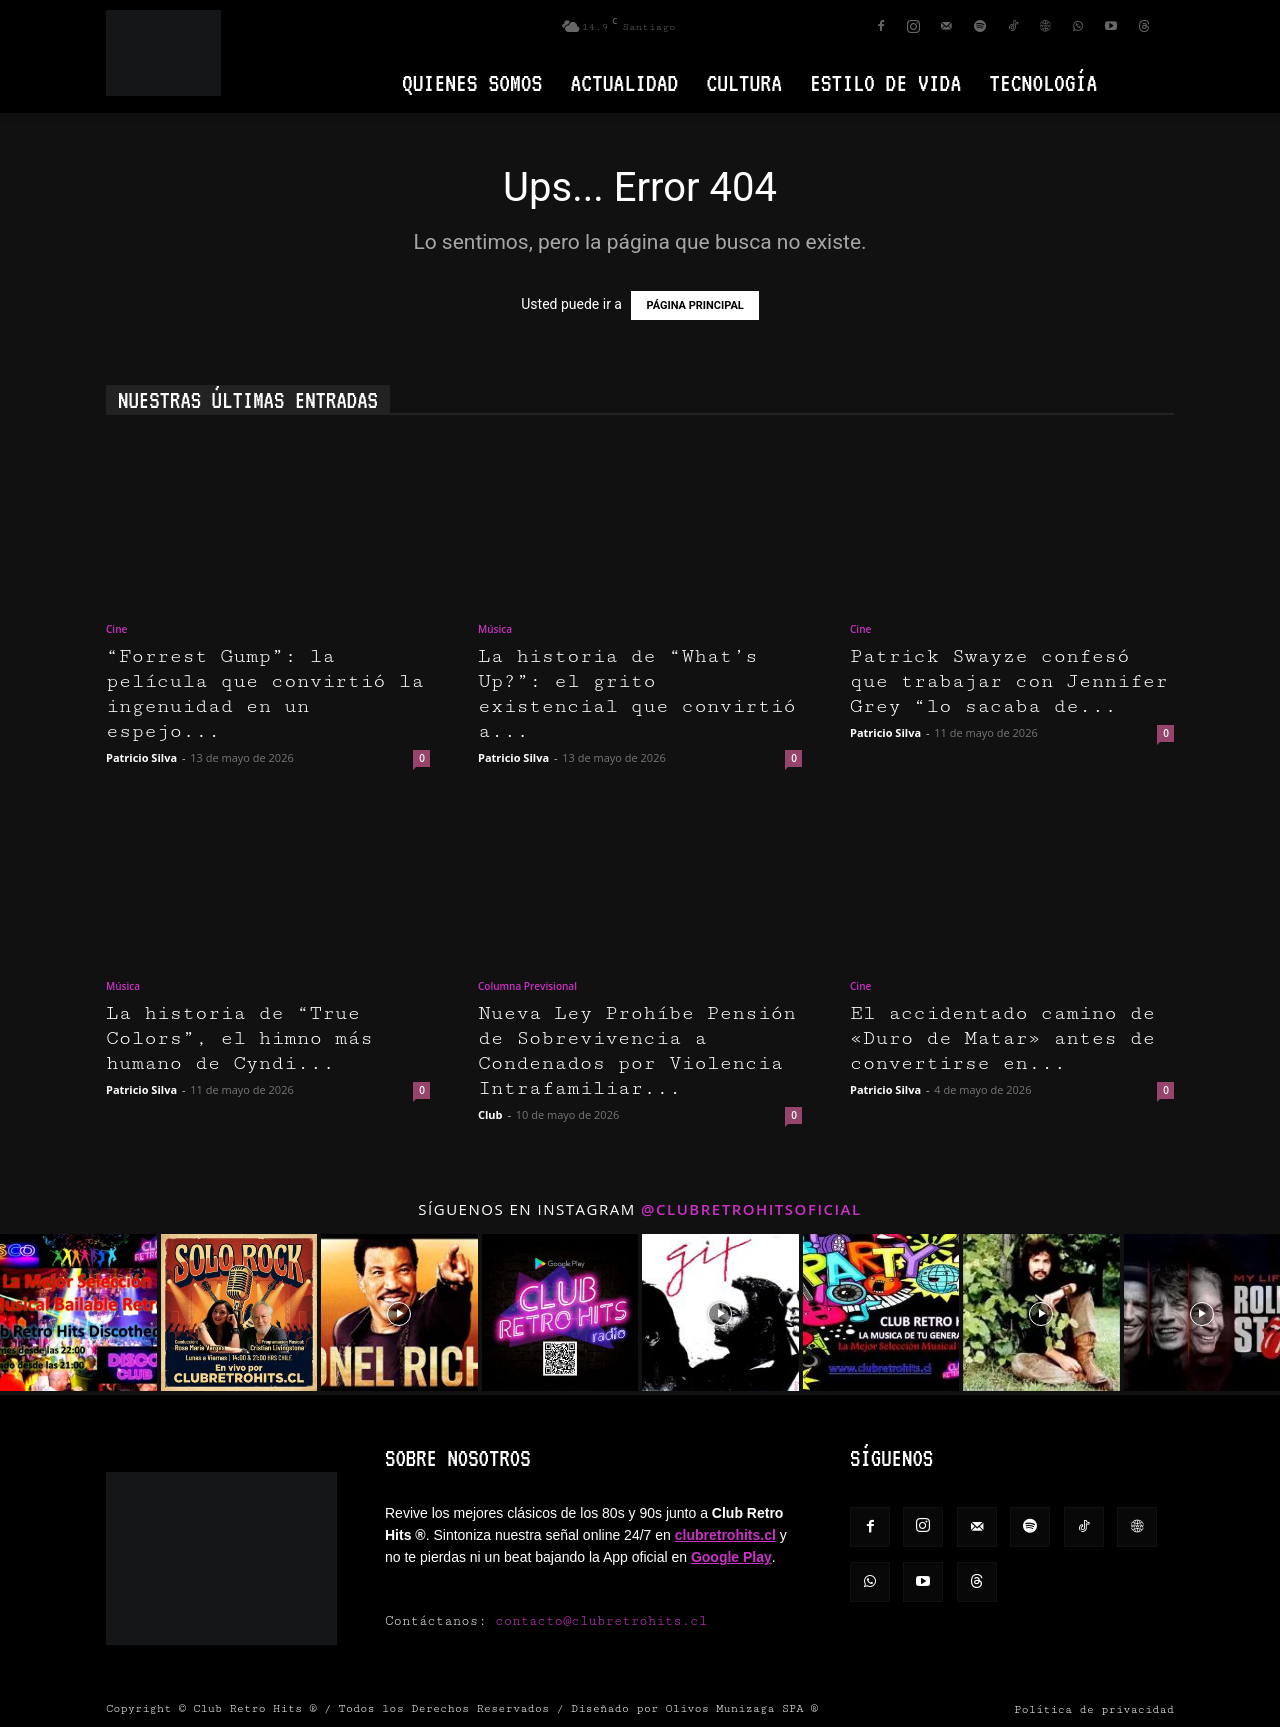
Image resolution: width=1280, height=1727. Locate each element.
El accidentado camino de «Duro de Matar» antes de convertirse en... (1002, 1038)
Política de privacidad (1094, 1709)
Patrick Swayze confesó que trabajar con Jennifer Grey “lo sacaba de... (1009, 681)
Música (495, 629)
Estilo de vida (885, 82)
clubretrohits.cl (725, 1535)
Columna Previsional (527, 986)
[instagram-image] (78, 1312)
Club (490, 1114)
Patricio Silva (141, 757)
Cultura (744, 82)
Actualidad (624, 82)
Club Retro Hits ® (255, 1708)
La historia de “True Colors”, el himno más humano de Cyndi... (239, 1038)
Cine (116, 629)
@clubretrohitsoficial (751, 1209)
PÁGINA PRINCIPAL (694, 305)
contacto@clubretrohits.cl (601, 1621)
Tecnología (1043, 82)
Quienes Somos (472, 82)
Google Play (731, 1557)
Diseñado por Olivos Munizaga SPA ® (694, 1708)
